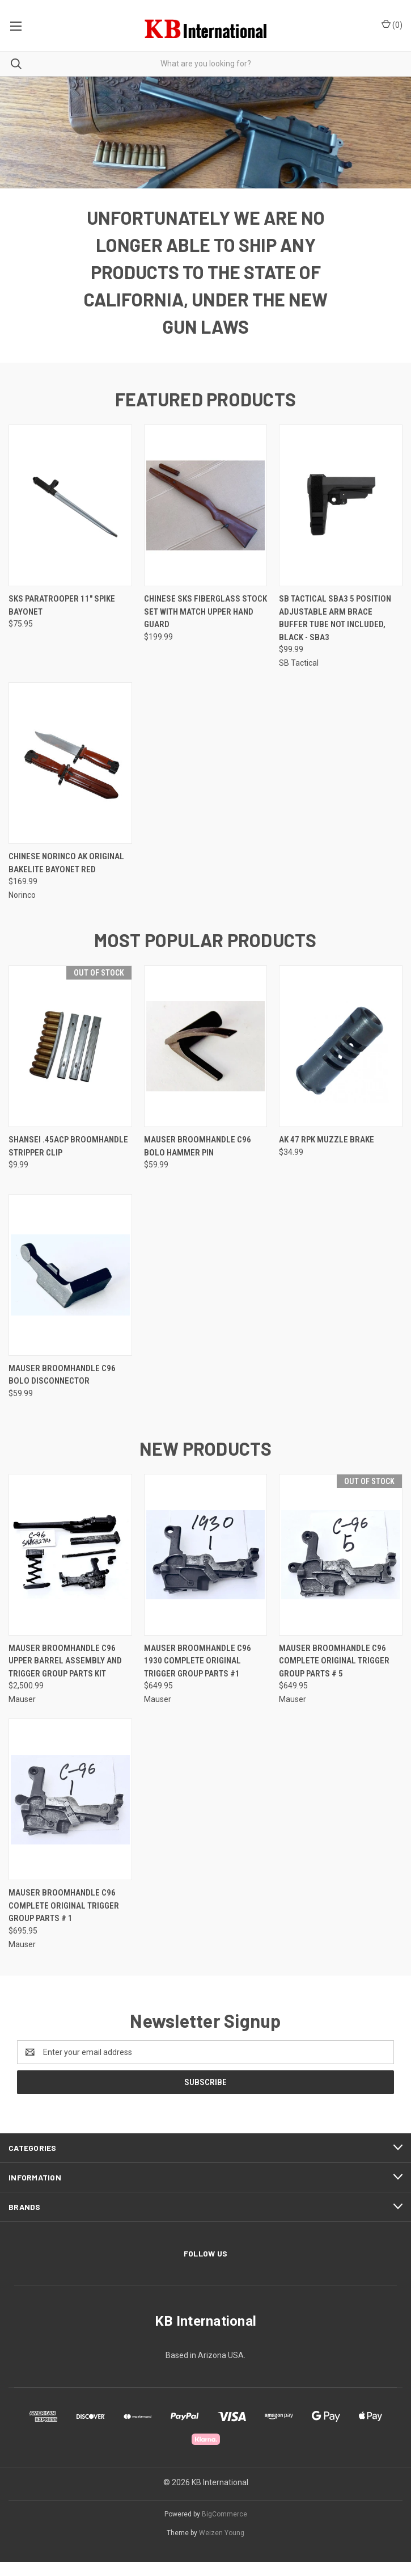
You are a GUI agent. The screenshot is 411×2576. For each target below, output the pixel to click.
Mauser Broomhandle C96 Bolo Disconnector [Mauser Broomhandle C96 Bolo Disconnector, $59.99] (62, 1389)
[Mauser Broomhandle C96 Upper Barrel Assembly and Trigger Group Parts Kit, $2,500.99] (70, 1569)
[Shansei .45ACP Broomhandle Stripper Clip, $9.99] (70, 1060)
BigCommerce (224, 2528)
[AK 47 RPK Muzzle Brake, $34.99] (340, 1060)
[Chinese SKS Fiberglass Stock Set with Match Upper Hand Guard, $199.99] (205, 519)
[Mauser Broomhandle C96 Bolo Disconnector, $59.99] (70, 1289)
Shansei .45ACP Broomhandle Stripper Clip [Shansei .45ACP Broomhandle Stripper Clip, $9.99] (68, 1160)
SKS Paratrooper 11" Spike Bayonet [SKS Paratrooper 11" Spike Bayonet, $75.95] (62, 619)
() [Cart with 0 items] (392, 24)
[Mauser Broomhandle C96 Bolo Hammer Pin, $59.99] (205, 1060)
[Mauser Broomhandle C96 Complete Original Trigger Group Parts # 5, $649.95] (340, 1569)
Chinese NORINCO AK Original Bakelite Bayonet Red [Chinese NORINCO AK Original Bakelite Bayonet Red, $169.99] (66, 877)
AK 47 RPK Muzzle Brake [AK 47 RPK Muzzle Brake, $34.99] (326, 1154)
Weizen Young (221, 2547)
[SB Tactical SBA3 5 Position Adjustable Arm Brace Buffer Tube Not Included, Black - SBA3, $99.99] (340, 519)
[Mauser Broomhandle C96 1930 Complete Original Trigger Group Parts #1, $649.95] (205, 1569)
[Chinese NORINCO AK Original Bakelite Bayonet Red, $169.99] (70, 777)
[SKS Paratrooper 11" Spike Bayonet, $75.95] (70, 519)
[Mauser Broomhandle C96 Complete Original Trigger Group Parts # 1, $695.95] (70, 1813)
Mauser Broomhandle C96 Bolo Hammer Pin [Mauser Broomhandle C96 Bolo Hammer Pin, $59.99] (197, 1160)
